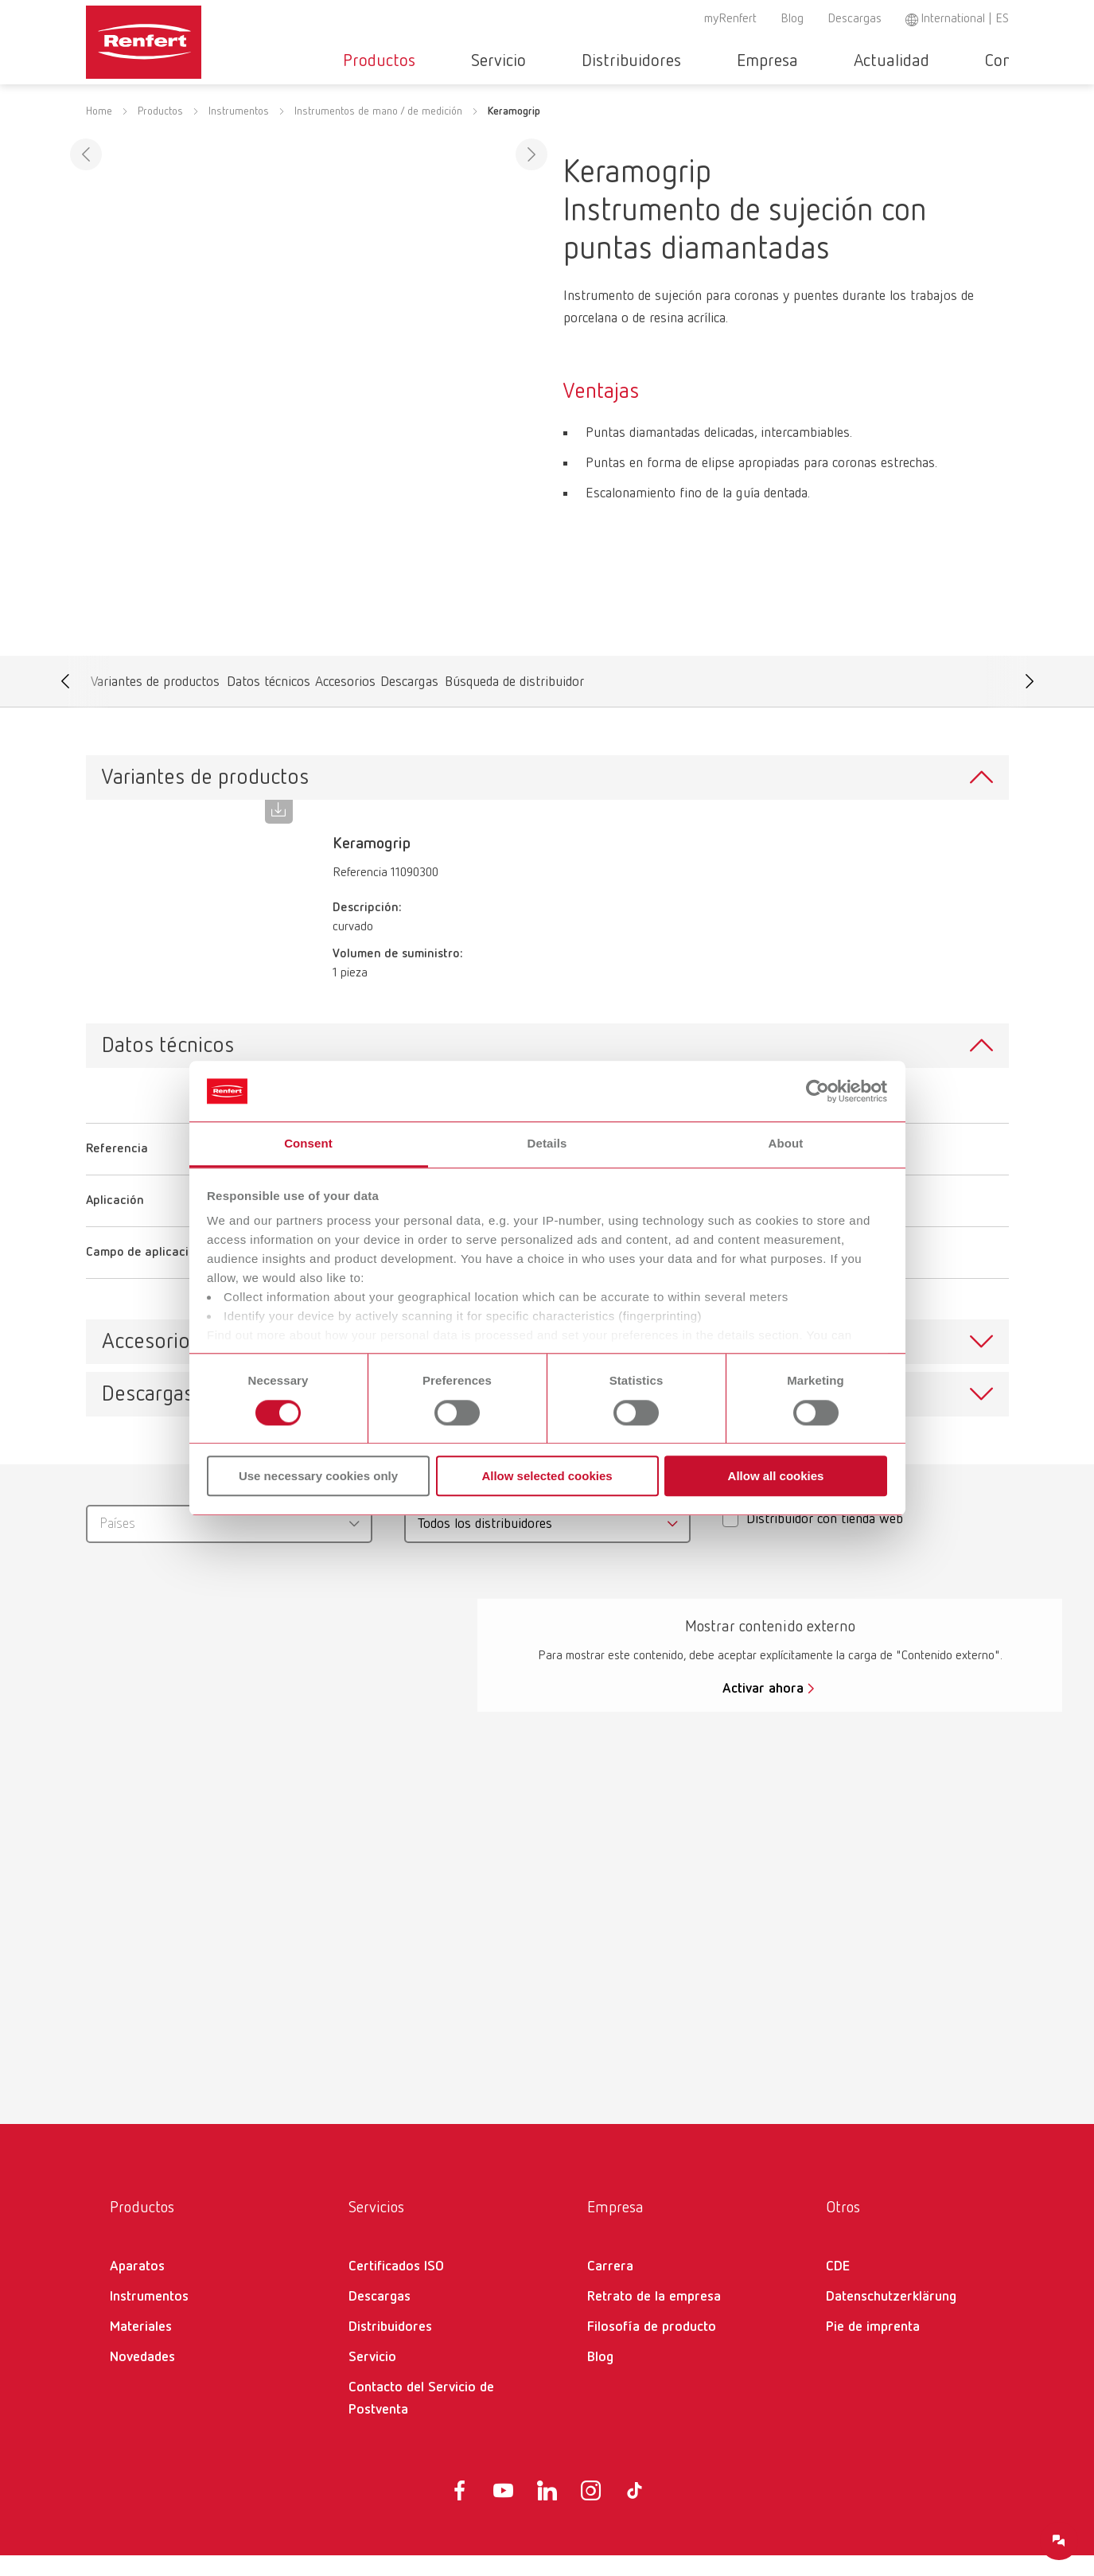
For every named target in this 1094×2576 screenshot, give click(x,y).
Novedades (142, 2378)
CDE (838, 2287)
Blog (792, 19)
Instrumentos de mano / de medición (378, 132)
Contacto (943, 61)
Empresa (741, 61)
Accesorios (346, 706)
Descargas (854, 19)
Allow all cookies (776, 1476)
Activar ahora (763, 1709)
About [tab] (786, 1144)
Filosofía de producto (651, 2347)
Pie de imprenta (873, 2347)
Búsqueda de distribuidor (515, 706)
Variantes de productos (155, 706)
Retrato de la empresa (654, 2317)
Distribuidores (629, 61)
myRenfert (730, 19)
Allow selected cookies (546, 1476)
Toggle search (1000, 61)
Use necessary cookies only (318, 1476)
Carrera (610, 2287)
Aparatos (137, 2287)
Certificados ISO (396, 2287)
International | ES (965, 19)
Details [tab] (547, 1144)
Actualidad (841, 61)
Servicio (519, 61)
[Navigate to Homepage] (192, 36)
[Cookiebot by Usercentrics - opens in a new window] (817, 1091)
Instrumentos (238, 132)
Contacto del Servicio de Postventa (421, 2419)
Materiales (141, 2347)
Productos (424, 61)
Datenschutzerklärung (891, 2317)
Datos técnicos (268, 706)
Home (99, 132)
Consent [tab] (308, 1144)
